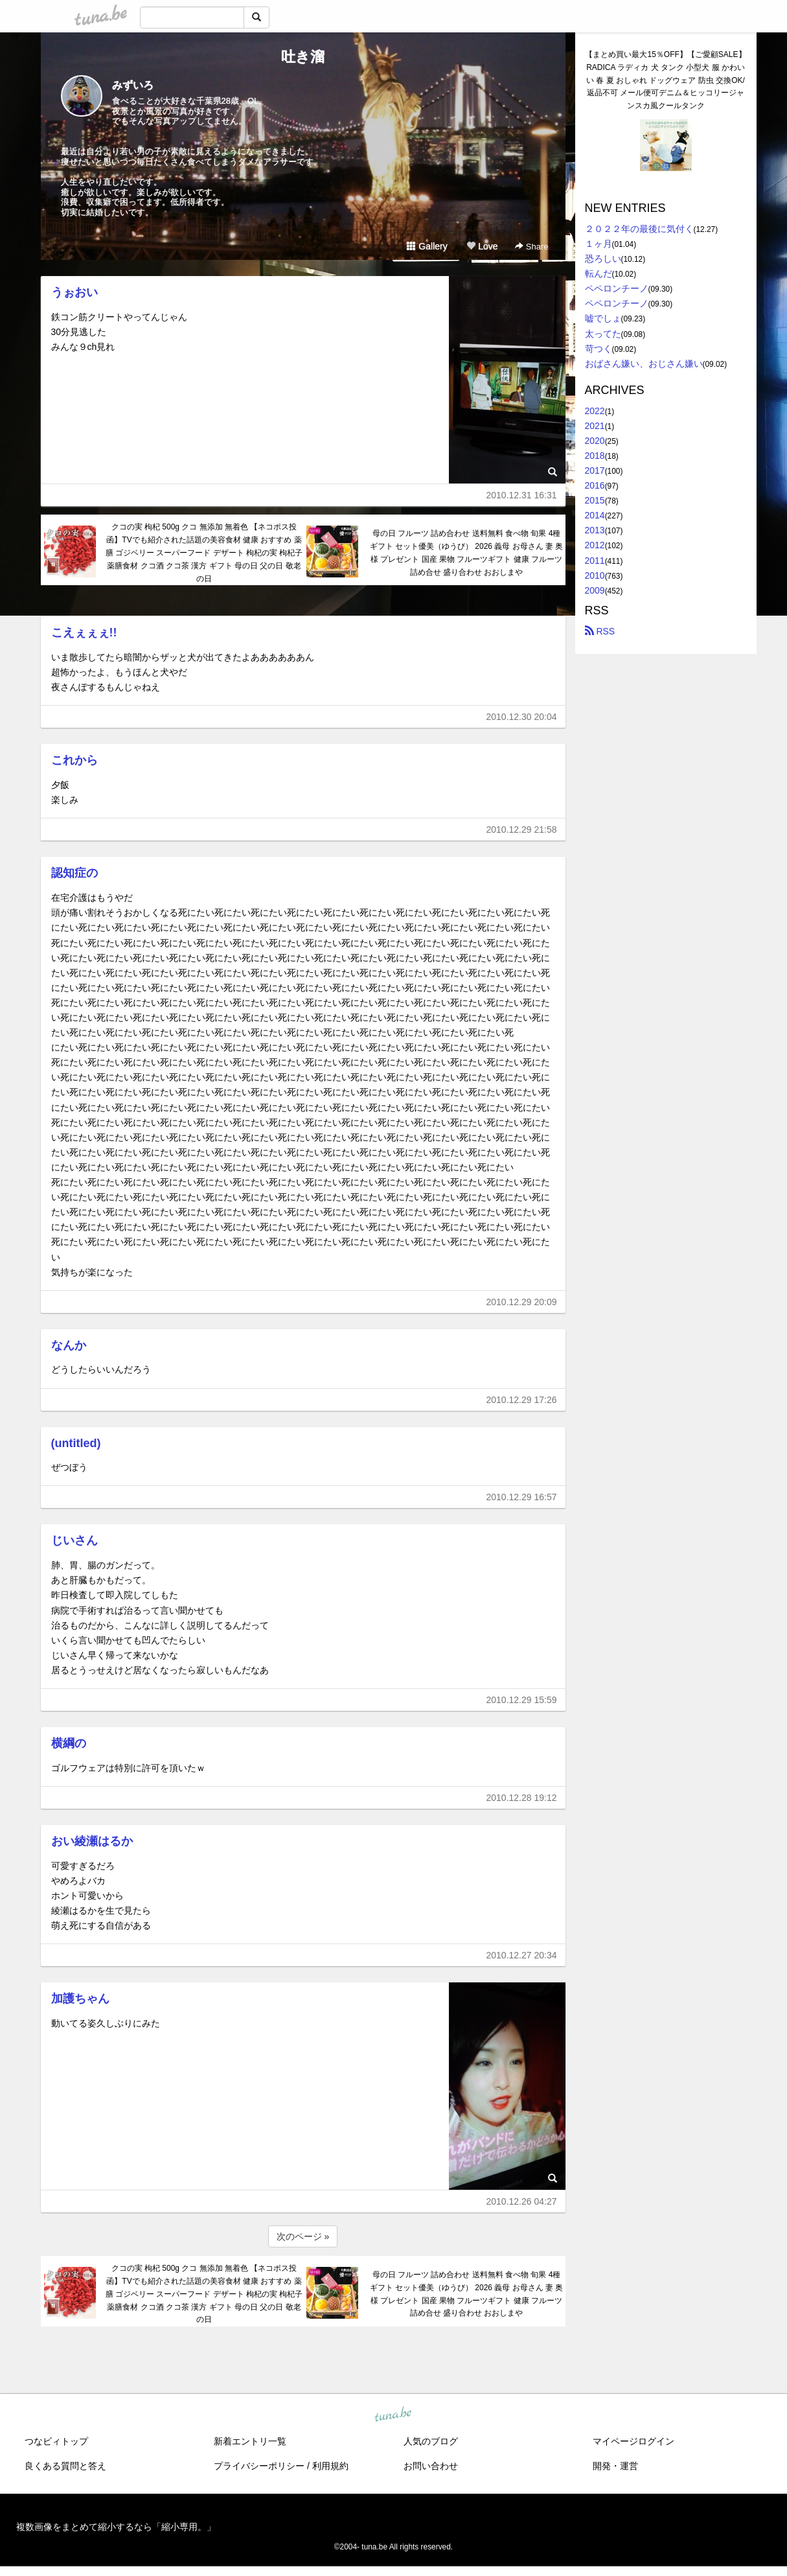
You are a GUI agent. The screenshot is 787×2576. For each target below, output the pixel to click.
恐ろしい (603, 258)
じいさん (74, 1540)
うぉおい (74, 292)
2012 (595, 545)
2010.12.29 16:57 (521, 1497)
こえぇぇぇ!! (84, 632)
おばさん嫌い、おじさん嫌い (644, 363)
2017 (595, 470)
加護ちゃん (80, 1998)
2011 (595, 560)
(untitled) (76, 1443)
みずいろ (133, 85)
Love (481, 246)
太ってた (603, 334)
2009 (595, 590)
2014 (595, 515)
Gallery (427, 246)
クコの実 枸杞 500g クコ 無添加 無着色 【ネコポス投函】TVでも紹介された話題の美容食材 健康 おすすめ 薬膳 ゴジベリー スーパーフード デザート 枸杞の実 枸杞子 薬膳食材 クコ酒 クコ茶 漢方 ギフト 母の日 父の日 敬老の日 (204, 552)
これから (74, 760)
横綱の (68, 1743)
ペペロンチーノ (616, 288)
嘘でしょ (603, 318)
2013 (595, 530)
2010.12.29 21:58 (521, 829)
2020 (595, 440)
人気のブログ (431, 2441)
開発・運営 (615, 2466)
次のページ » (303, 2236)
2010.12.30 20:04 (521, 717)
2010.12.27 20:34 (521, 1955)
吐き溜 (303, 57)
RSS (600, 631)
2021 (595, 426)
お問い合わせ (431, 2466)
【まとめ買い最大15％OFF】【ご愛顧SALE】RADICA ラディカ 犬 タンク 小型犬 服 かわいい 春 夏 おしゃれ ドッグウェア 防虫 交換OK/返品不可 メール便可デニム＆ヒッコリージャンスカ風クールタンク (665, 80)
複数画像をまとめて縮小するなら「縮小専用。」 (116, 2527)
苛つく (598, 348)
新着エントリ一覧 (250, 2441)
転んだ (598, 273)
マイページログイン (633, 2441)
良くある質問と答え (65, 2466)
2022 (595, 411)
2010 (595, 575)
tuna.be (393, 2415)
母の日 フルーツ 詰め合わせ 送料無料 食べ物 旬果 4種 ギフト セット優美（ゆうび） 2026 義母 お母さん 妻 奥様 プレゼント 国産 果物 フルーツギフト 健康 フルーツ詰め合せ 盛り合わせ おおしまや (467, 552)
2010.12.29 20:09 (521, 1302)
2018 (595, 455)
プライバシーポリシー (259, 2466)
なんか (68, 1345)
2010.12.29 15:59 (521, 1700)
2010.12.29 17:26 (521, 1400)
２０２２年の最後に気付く (639, 229)
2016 (595, 485)
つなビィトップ (56, 2441)
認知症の (74, 872)
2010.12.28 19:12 (521, 1798)
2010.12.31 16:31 (521, 495)
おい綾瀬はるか (92, 1841)
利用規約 (330, 2466)
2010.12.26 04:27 (521, 2201)
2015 (595, 500)
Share (531, 246)
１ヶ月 (598, 243)
